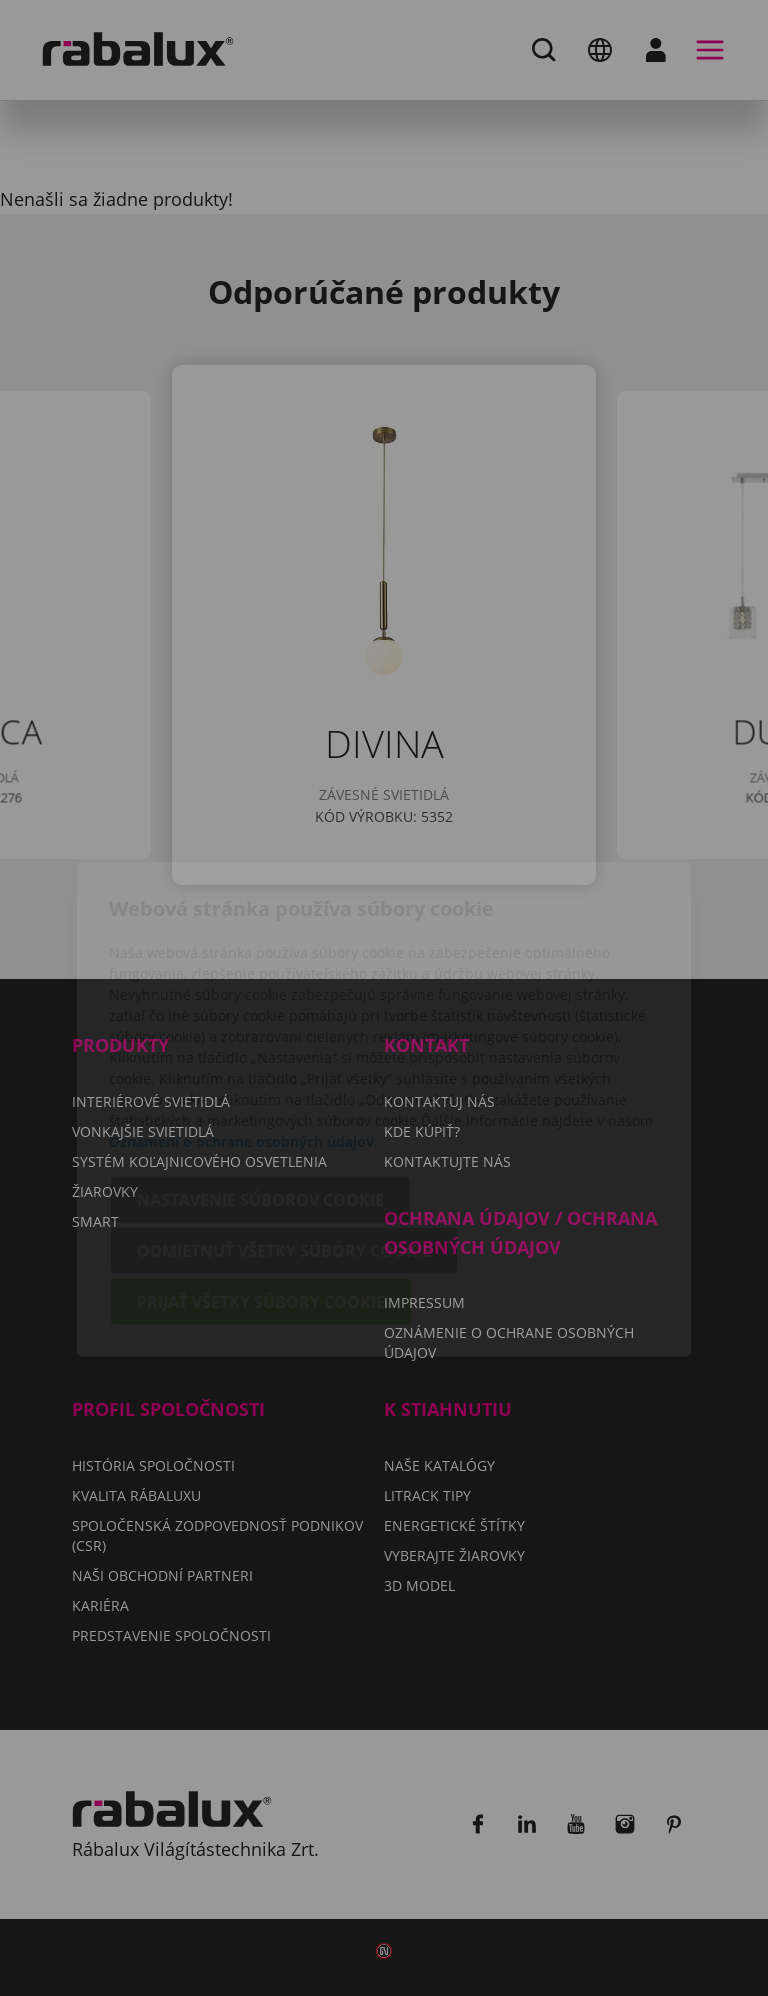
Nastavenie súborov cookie (260, 1088)
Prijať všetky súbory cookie (261, 1190)
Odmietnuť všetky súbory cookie (284, 1139)
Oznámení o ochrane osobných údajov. (243, 1029)
